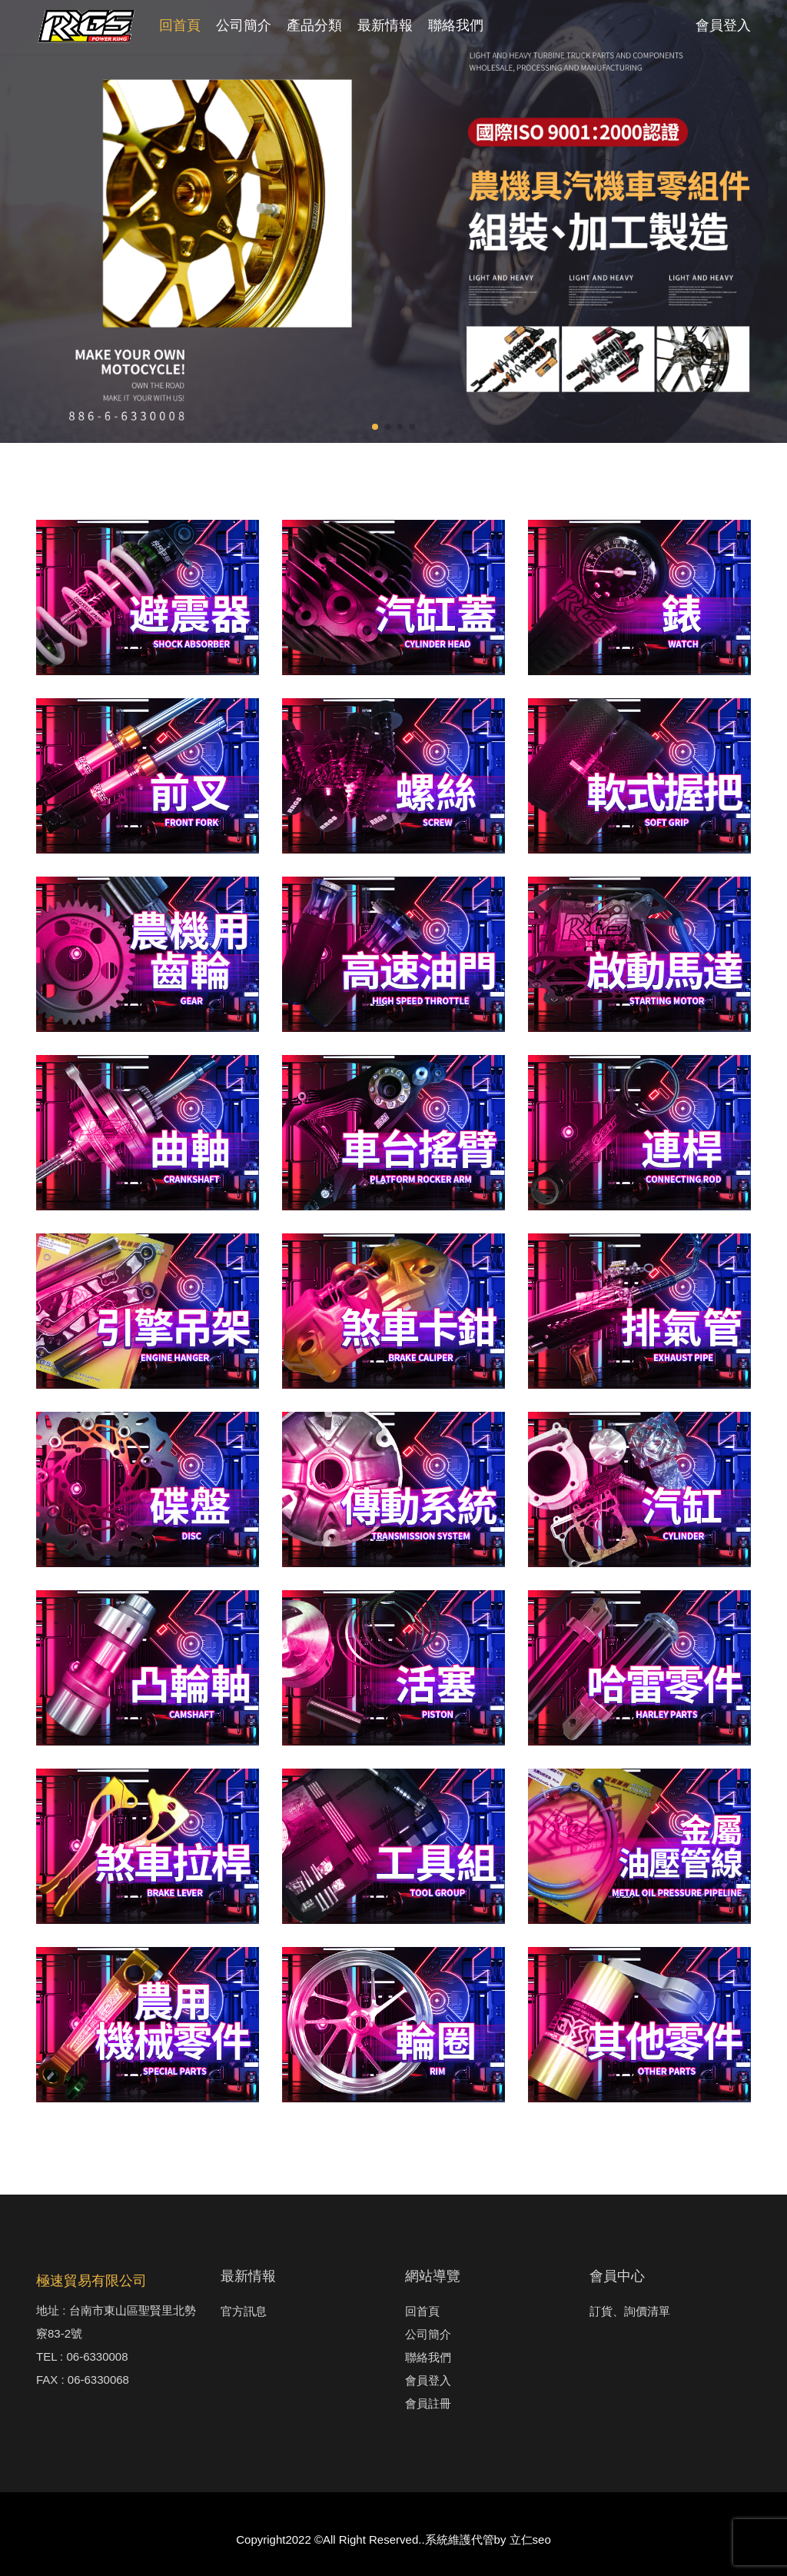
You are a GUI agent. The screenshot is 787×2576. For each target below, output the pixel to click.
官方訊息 (244, 2311)
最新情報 (385, 25)
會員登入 (723, 25)
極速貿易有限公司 (91, 2280)
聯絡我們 (455, 25)
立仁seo (530, 2539)
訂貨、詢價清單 (629, 2311)
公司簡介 (243, 25)
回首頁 (180, 25)
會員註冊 (428, 2403)
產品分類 (314, 25)
